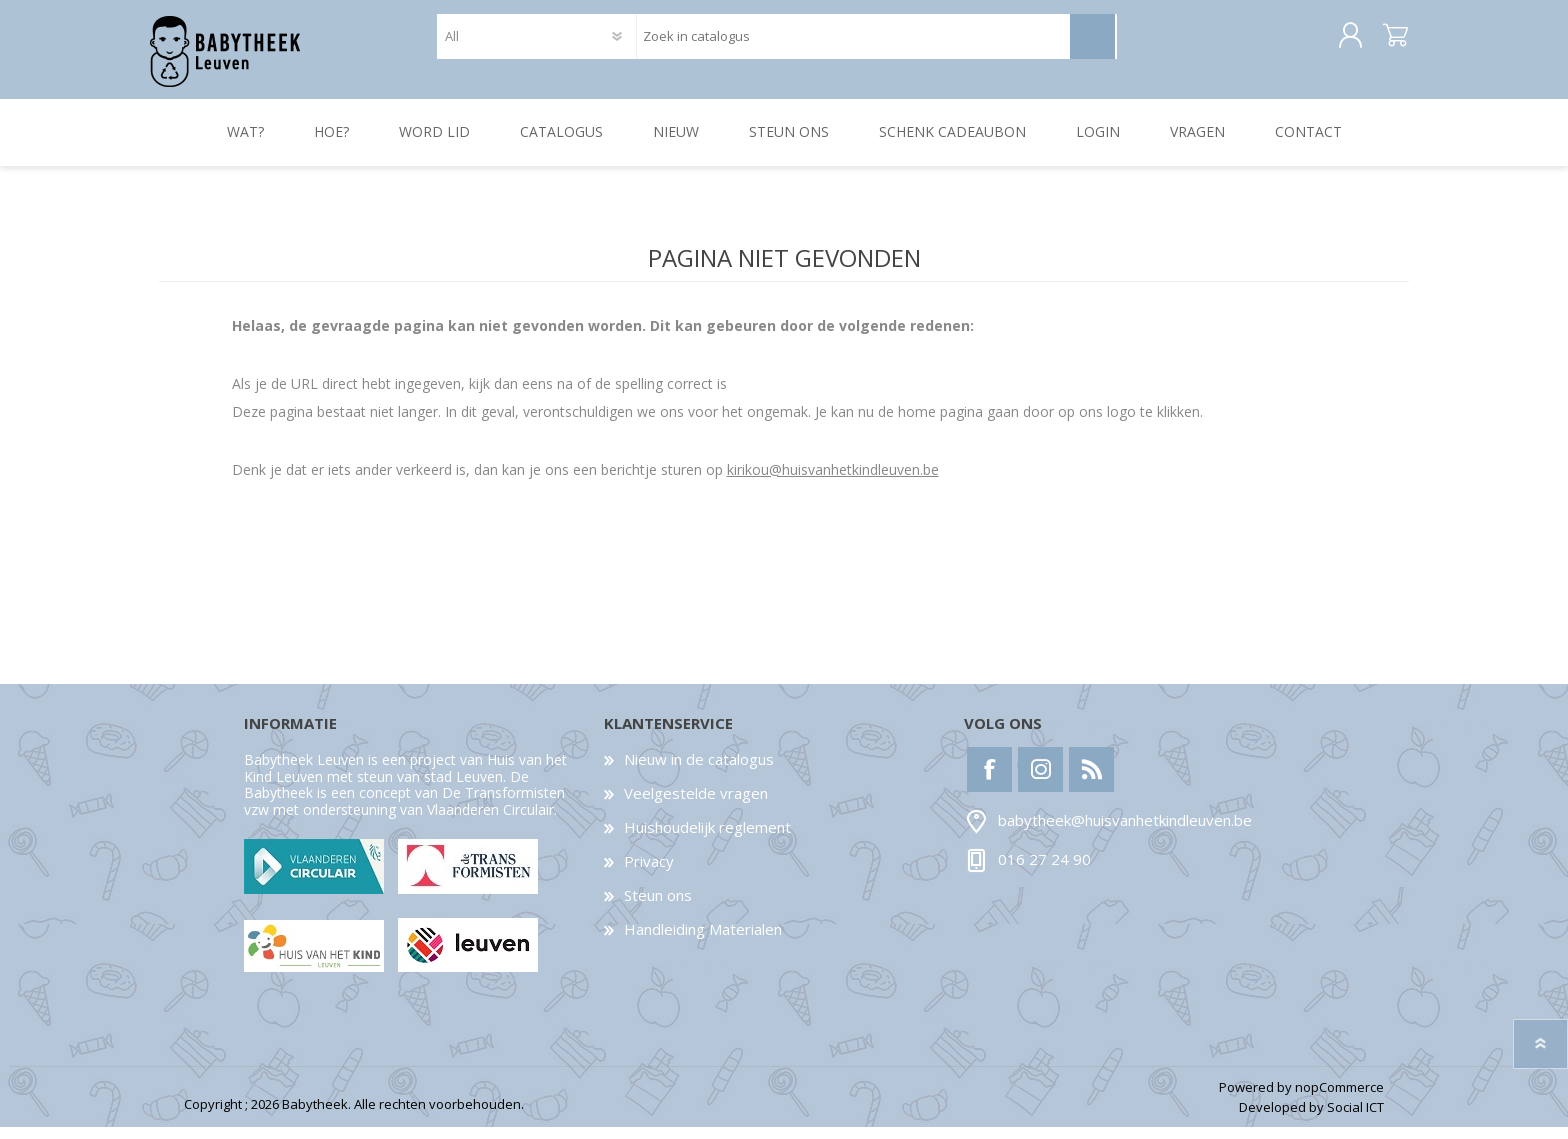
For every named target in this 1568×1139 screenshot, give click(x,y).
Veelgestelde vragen (696, 805)
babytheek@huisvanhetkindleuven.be (1125, 833)
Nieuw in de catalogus (699, 771)
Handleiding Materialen (703, 941)
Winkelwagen (1386, 42)
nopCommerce (1339, 1099)
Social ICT (1355, 1120)
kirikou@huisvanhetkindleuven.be (833, 481)
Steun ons (658, 907)
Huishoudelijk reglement (707, 839)
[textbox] (852, 42)
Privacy (649, 873)
